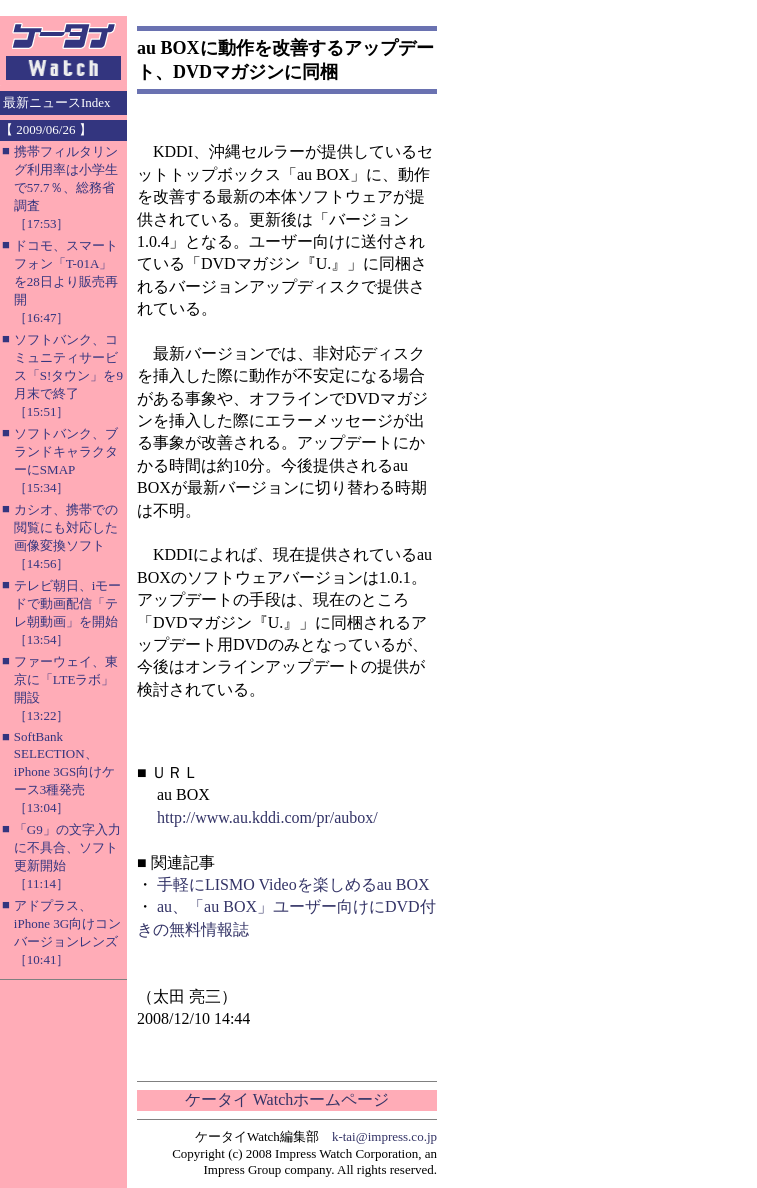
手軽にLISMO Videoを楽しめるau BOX (293, 884)
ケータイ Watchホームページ (287, 1099)
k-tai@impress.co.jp (384, 1136)
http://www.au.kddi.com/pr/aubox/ (267, 817)
